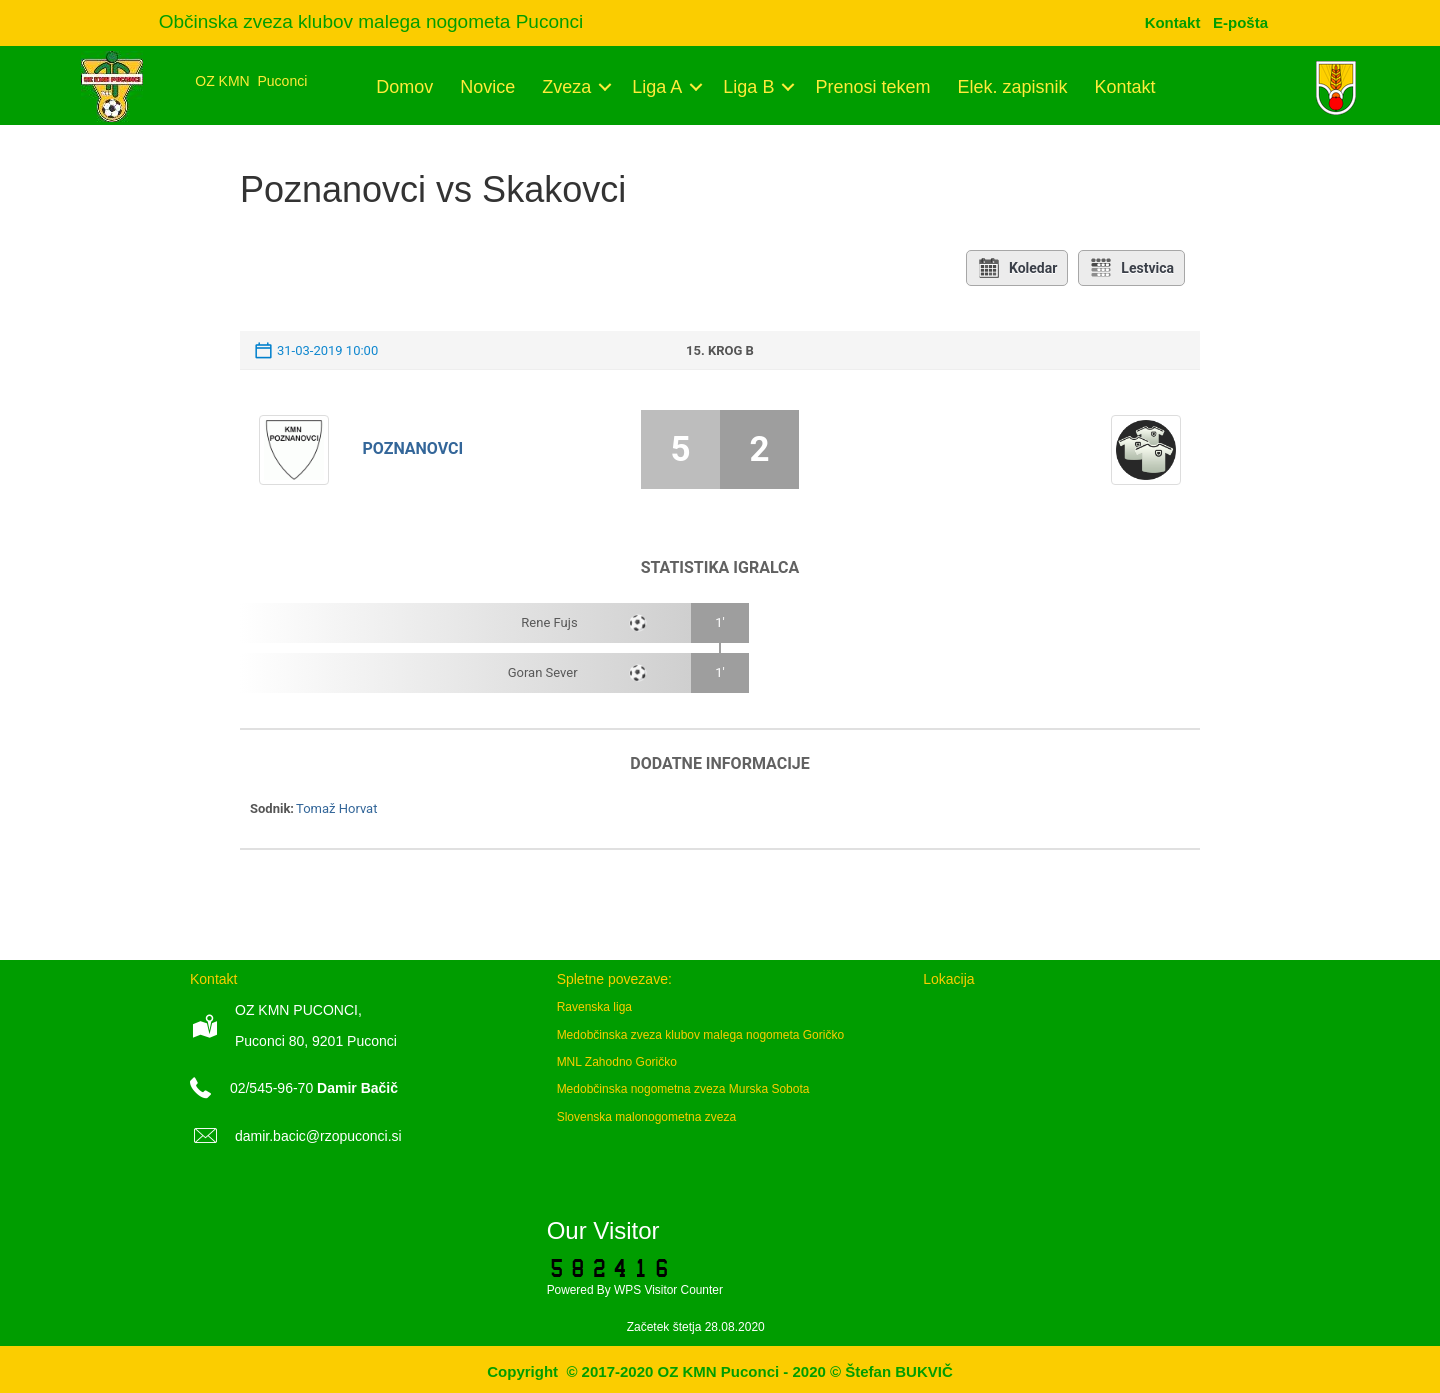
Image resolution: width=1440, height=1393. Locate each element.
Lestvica (1131, 268)
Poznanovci (413, 448)
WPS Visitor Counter (668, 1290)
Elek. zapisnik (1012, 87)
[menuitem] (1240, 22)
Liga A (657, 87)
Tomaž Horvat (336, 808)
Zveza (566, 87)
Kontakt (1125, 87)
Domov (404, 87)
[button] (604, 87)
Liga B (748, 87)
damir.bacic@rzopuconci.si (318, 1136)
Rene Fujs (549, 622)
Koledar (1017, 268)
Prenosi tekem (872, 87)
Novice (487, 87)
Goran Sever (543, 672)
